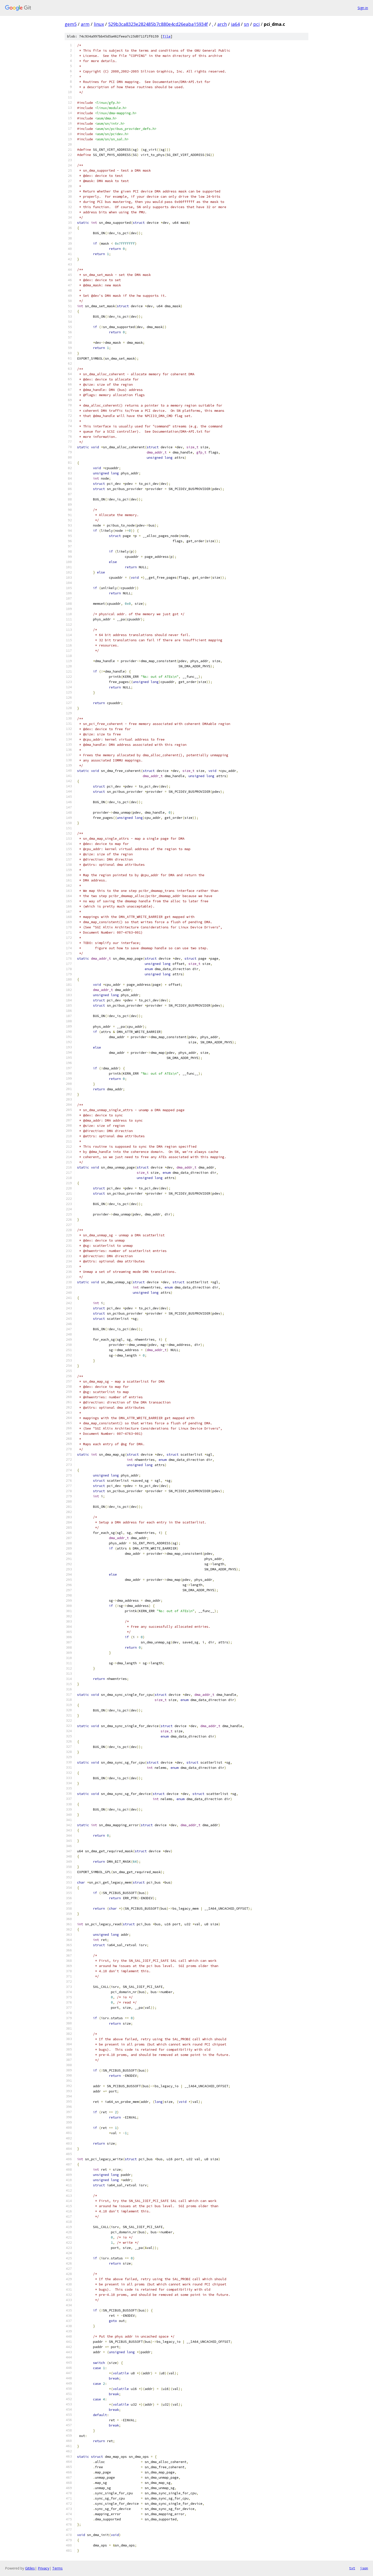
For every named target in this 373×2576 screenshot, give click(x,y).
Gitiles (30, 2568)
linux (99, 24)
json (364, 2568)
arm (85, 24)
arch (222, 24)
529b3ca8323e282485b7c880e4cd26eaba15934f (158, 24)
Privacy (43, 2568)
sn (246, 24)
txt (352, 2568)
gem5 (71, 24)
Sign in (363, 7)
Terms (57, 2568)
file (167, 36)
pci (256, 24)
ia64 (235, 24)
